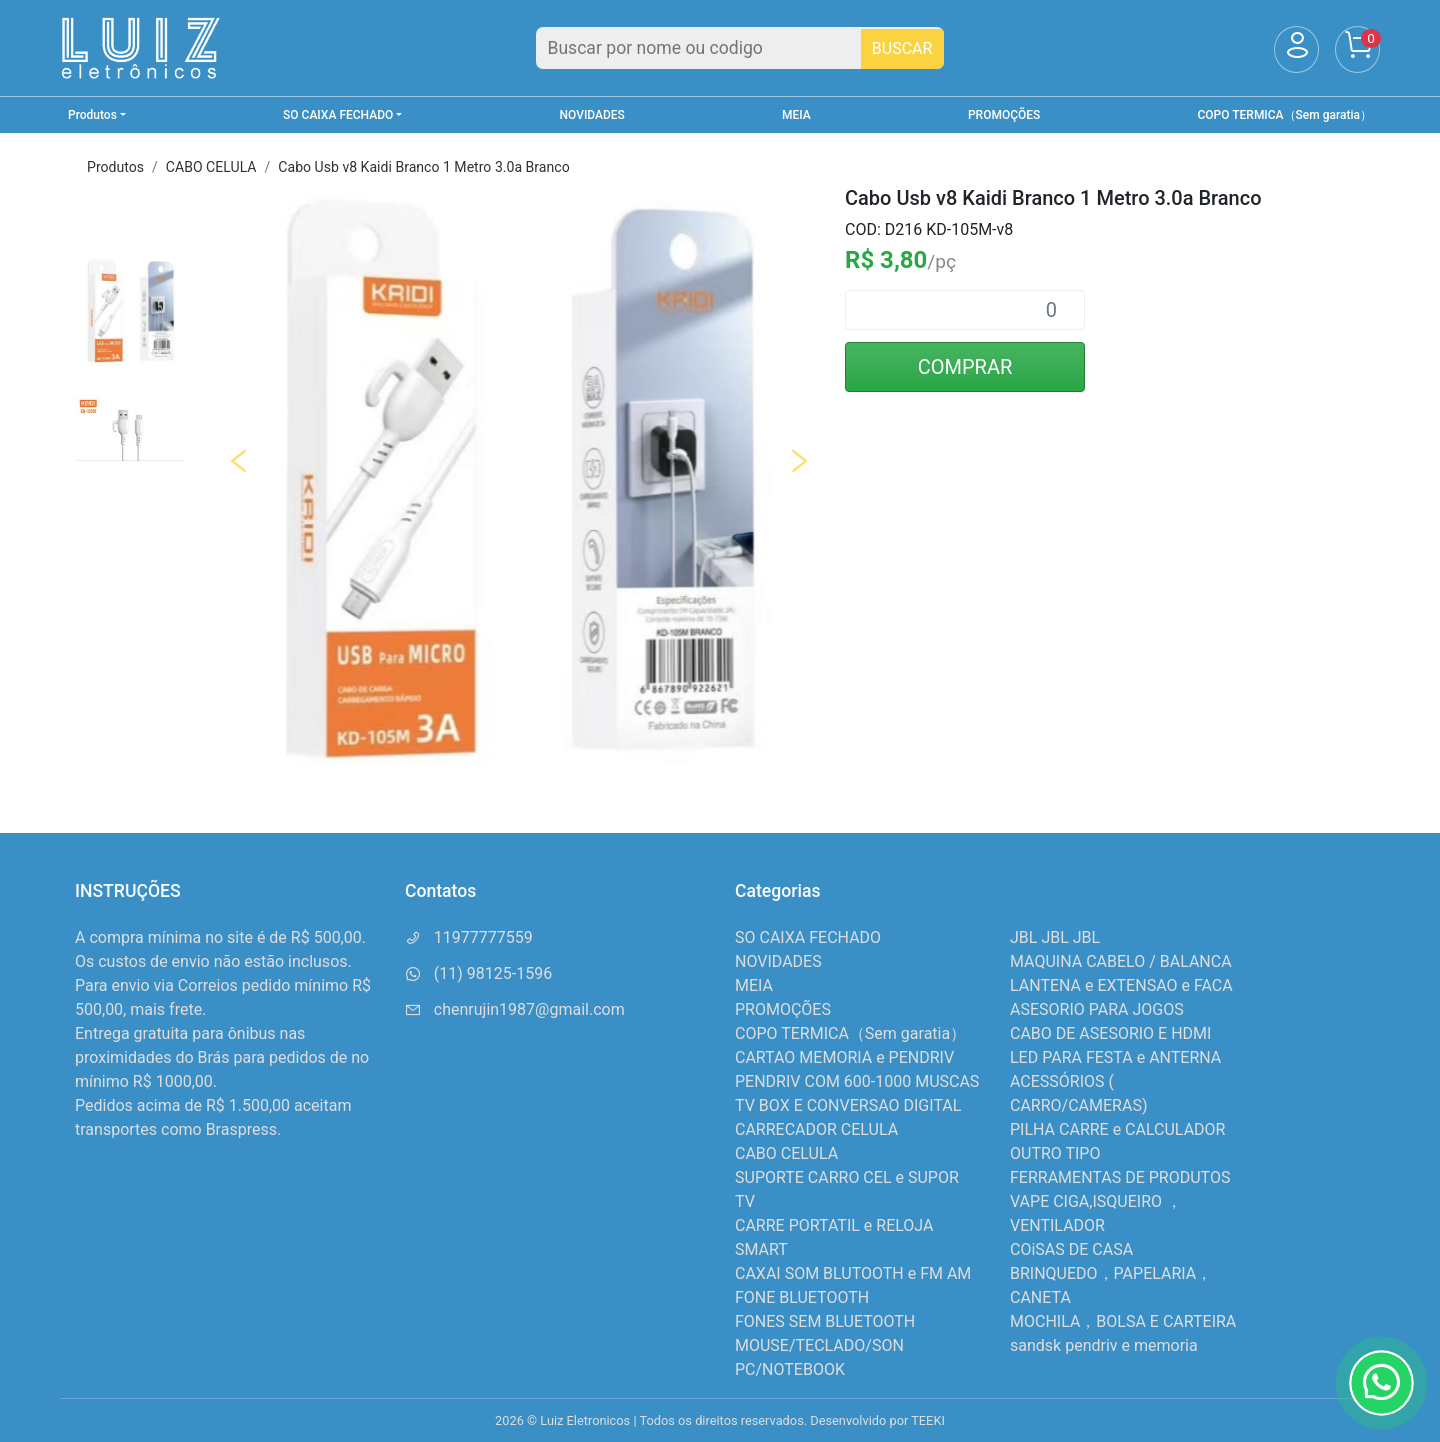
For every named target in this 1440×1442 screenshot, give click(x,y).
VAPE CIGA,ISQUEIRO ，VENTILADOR (1096, 1213)
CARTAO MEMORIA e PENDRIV (844, 1057)
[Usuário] (1296, 49)
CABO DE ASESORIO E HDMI (1110, 1033)
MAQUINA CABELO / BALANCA (1121, 961)
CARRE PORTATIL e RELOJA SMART (834, 1237)
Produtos (115, 167)
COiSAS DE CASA (1071, 1249)
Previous (239, 461)
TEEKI (928, 1420)
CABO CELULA (211, 167)
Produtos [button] (92, 115)
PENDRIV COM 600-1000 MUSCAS (857, 1081)
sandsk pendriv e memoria (1104, 1345)
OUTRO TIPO (1055, 1153)
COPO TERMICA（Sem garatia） (1285, 115)
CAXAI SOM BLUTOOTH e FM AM (853, 1273)
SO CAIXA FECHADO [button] (338, 115)
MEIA (796, 115)
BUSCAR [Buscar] (902, 48)
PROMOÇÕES (1004, 115)
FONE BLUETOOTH (802, 1297)
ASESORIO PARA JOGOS (1097, 1009)
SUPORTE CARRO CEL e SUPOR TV (847, 1189)
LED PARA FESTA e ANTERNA (1115, 1057)
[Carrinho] (1357, 49)
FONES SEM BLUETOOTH (825, 1321)
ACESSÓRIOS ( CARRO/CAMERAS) (1078, 1093)
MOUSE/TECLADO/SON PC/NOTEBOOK (819, 1357)
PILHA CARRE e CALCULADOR (1117, 1129)
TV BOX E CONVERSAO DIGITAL (848, 1105)
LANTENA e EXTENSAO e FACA (1121, 985)
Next (799, 461)
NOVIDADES (592, 115)
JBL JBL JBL (1055, 937)
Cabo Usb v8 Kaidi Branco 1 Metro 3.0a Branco (423, 167)
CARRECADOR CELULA (816, 1129)
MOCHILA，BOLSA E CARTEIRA (1123, 1321)
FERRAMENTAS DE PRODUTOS (1120, 1177)
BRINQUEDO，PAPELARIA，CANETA (1111, 1285)
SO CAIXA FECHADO (808, 937)
